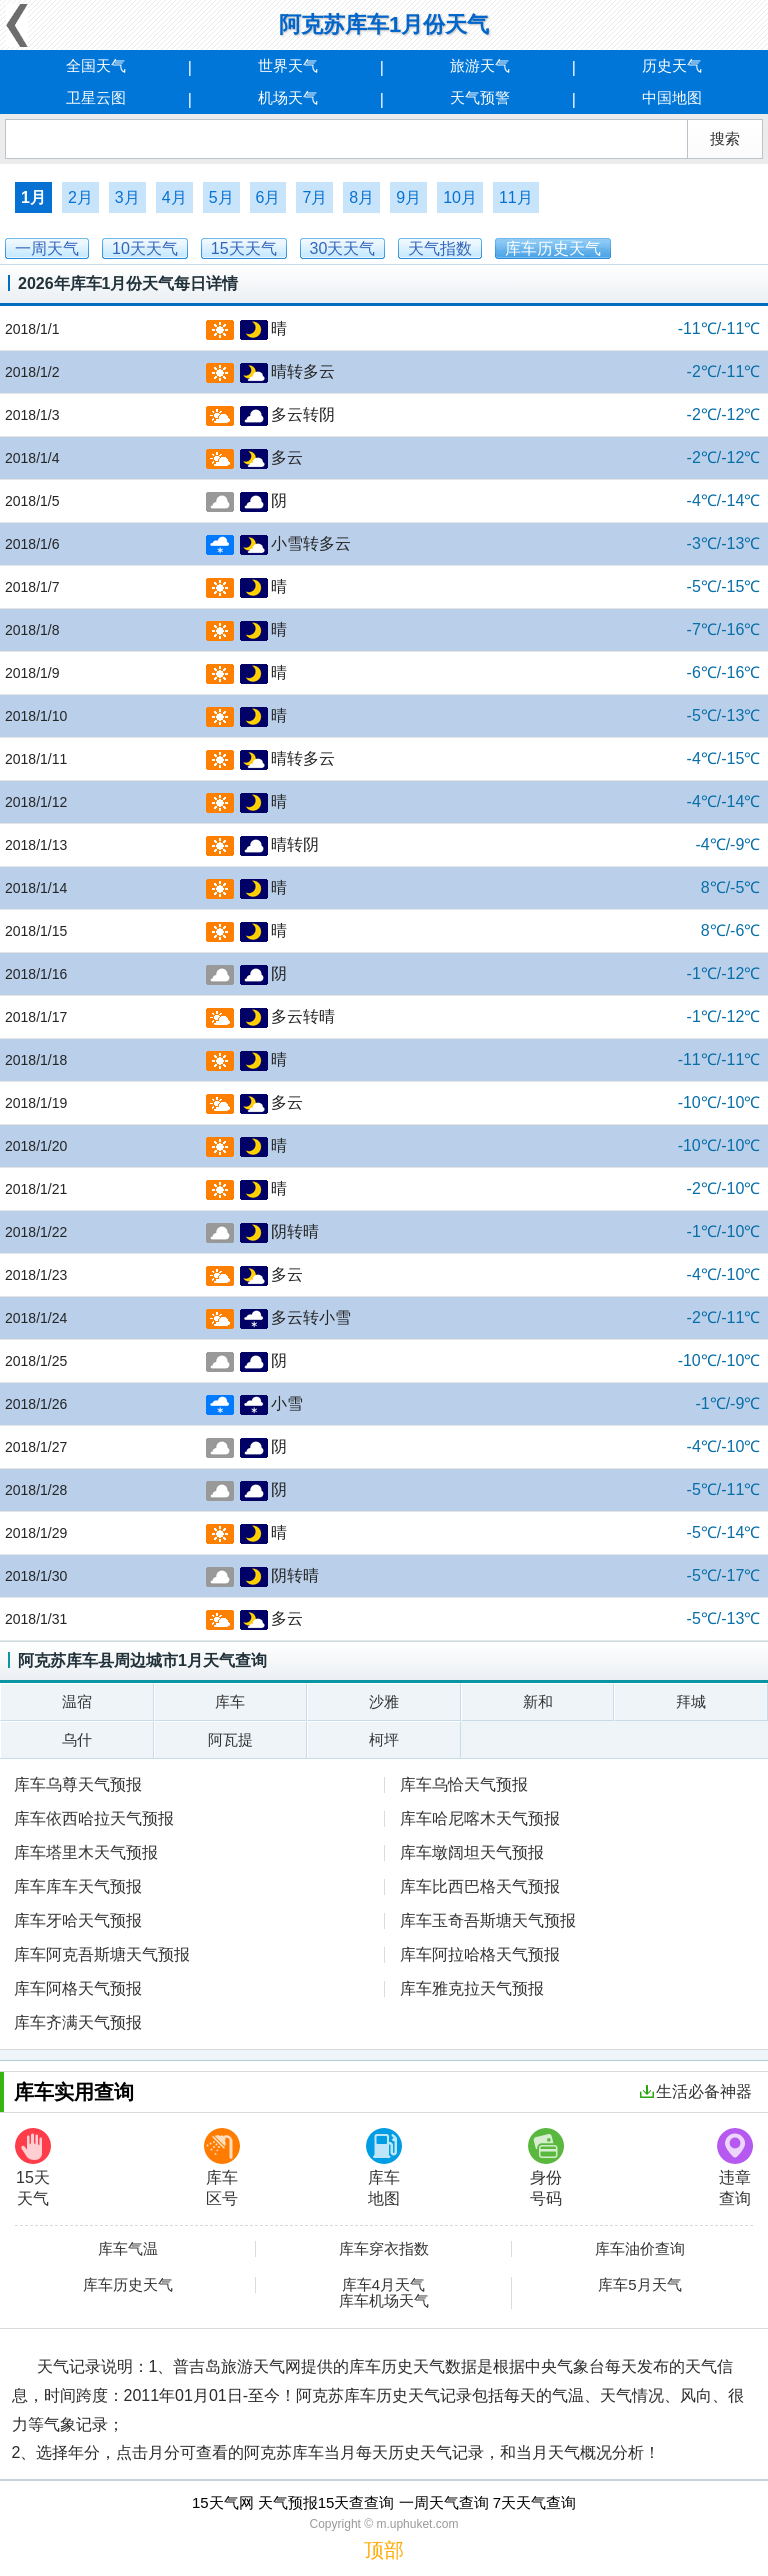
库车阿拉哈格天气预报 (480, 1954)
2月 (80, 197)
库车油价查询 (640, 2249)
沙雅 (384, 1701)
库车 (230, 1701)
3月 (127, 197)
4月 (174, 197)
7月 (314, 197)
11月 (516, 197)
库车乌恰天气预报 (464, 1784)
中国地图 (672, 97)
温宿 (77, 1701)
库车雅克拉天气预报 (472, 1988)
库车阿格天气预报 (78, 1988)
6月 (268, 197)
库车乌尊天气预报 (78, 1784)
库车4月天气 (383, 2285)
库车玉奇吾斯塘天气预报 (488, 1920)
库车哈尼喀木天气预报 (480, 1818)
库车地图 (384, 2167)
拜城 (691, 1701)
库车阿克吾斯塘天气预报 (102, 1954)
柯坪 (384, 1739)
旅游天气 (480, 65)
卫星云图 (96, 97)
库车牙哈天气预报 (78, 1920)
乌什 (77, 1739)
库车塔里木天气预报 (86, 1852)
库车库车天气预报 (78, 1886)
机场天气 (288, 97)
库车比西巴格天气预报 (480, 1886)
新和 (538, 1701)
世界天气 (288, 65)
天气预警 (480, 97)
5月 (221, 197)
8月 (361, 197)
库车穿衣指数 (384, 2249)
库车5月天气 (639, 2285)
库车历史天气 (128, 2285)
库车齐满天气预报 (78, 2022)
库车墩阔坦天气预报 (472, 1852)
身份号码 (546, 2167)
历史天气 (672, 65)
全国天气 (96, 65)
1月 (33, 197)
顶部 (384, 2550)
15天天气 (33, 2167)
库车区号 (222, 2167)
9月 (408, 197)
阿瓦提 (230, 1739)
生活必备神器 (696, 2091)
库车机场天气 (384, 2301)
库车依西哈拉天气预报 (94, 1818)
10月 (460, 197)
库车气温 (128, 2249)
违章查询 (735, 2167)
